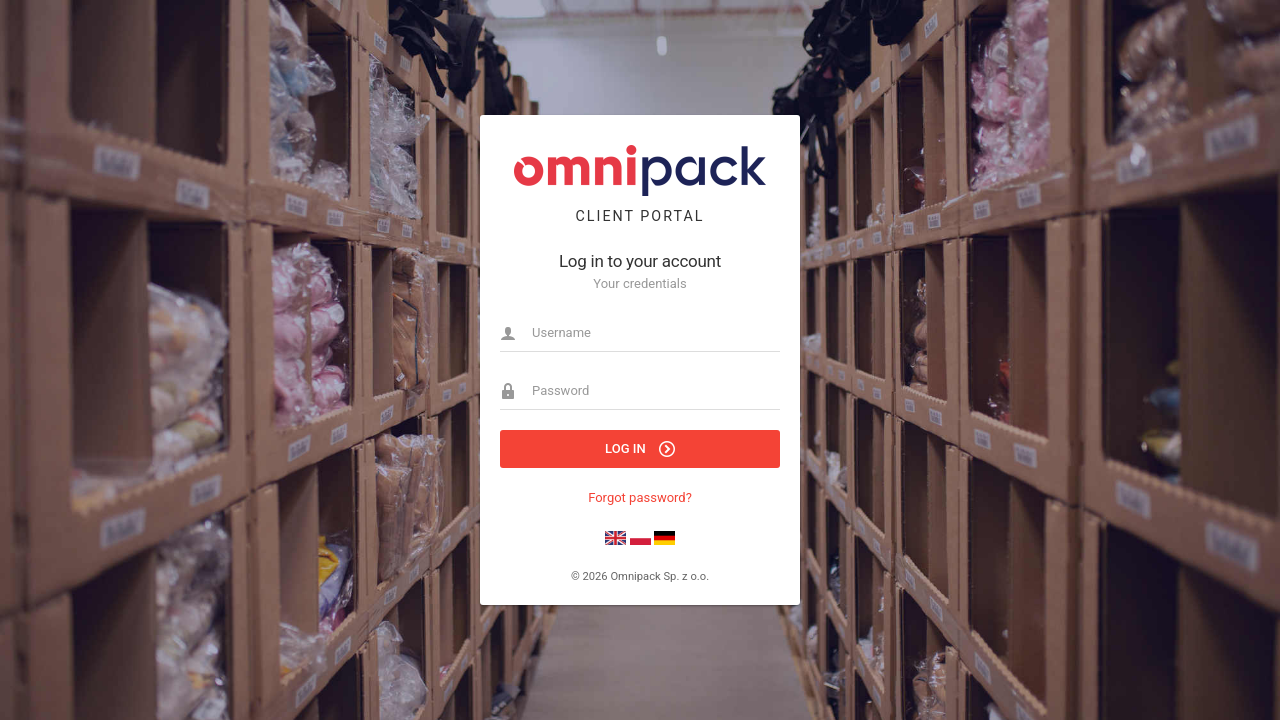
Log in (640, 449)
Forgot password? (640, 497)
